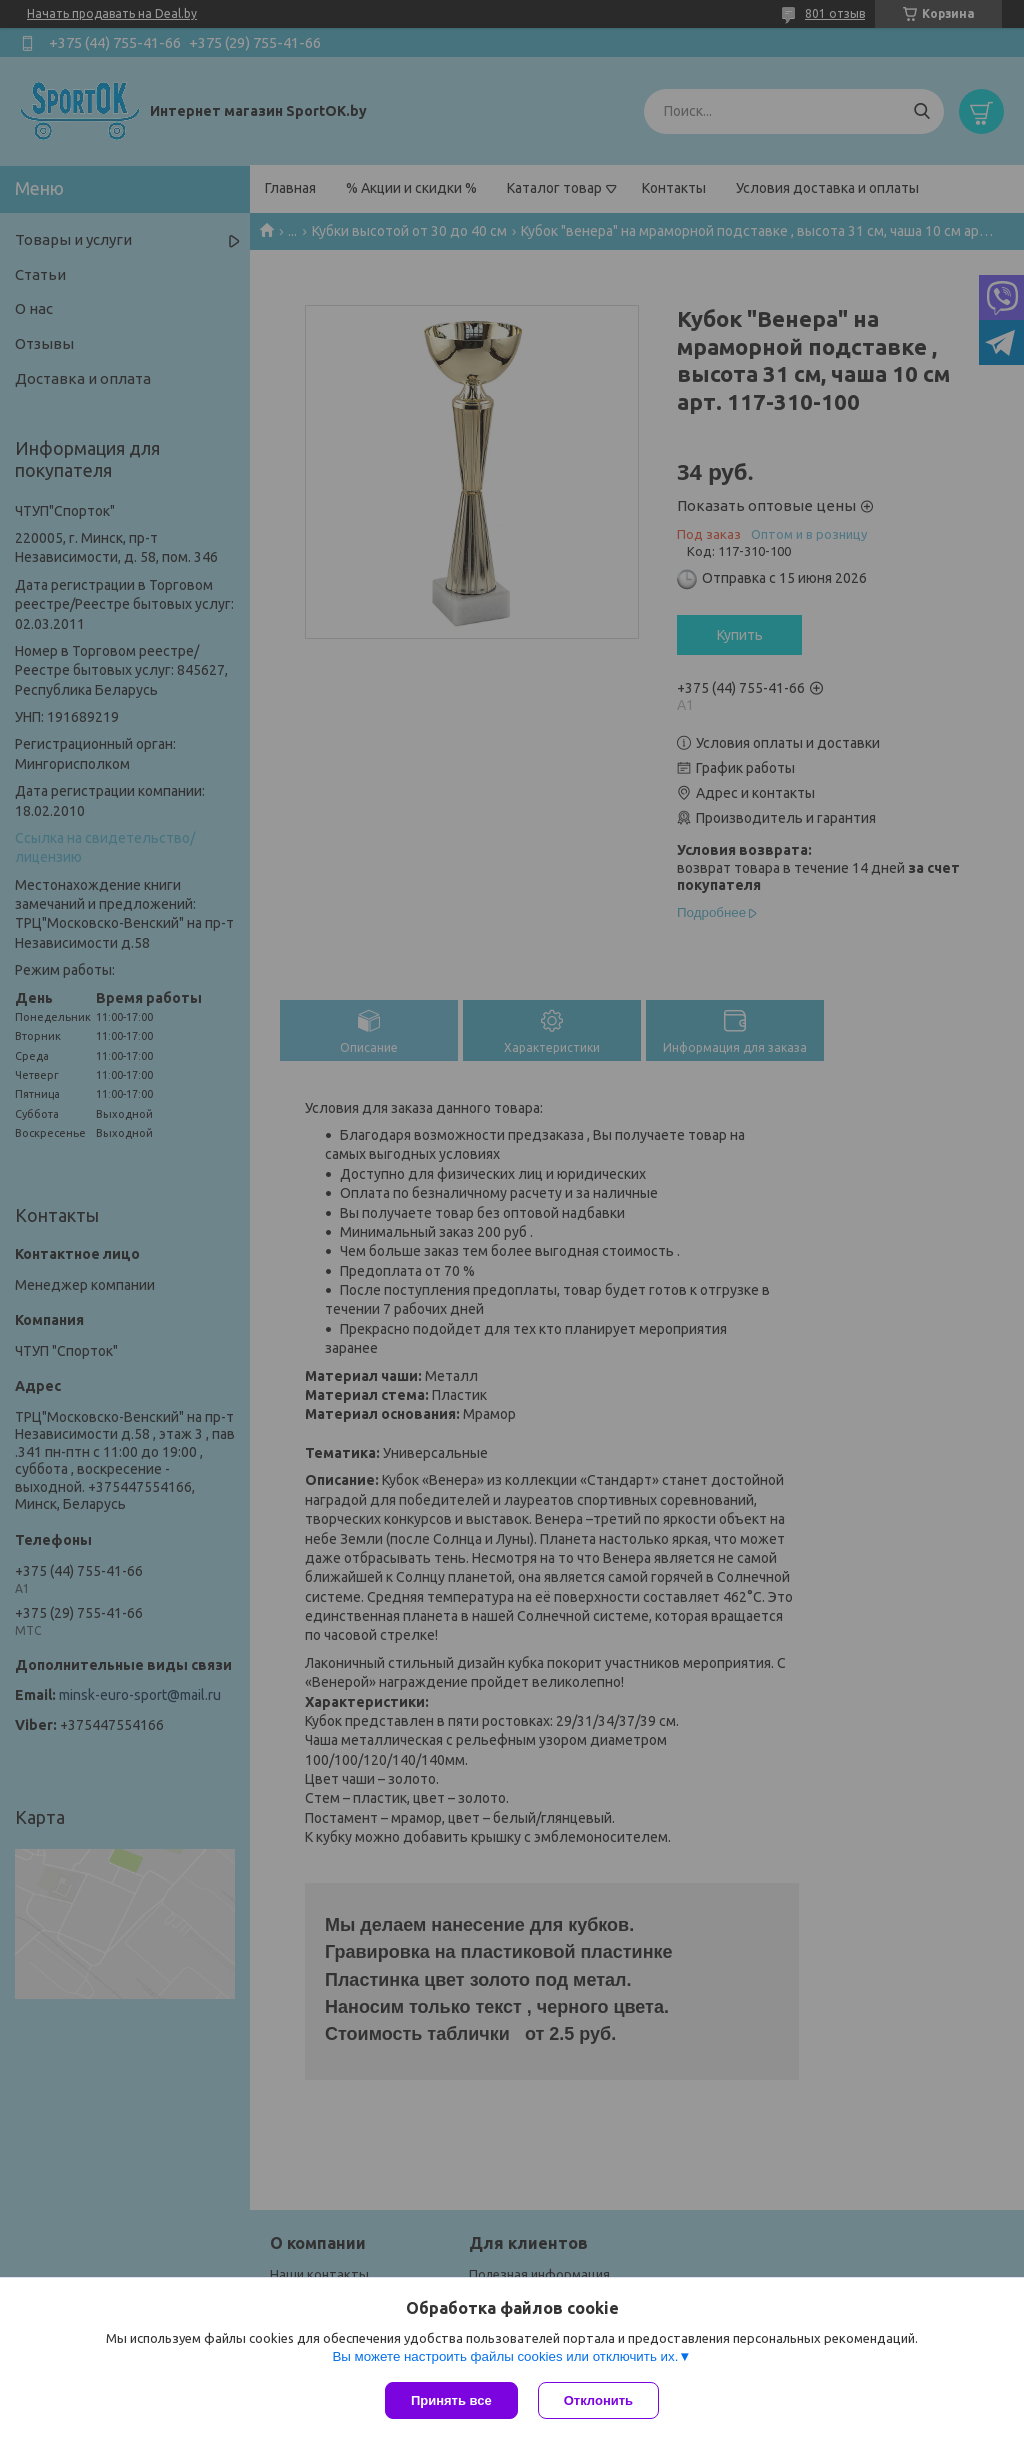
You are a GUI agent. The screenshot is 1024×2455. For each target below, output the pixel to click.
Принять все (451, 2400)
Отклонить (598, 2400)
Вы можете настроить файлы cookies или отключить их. (505, 2356)
